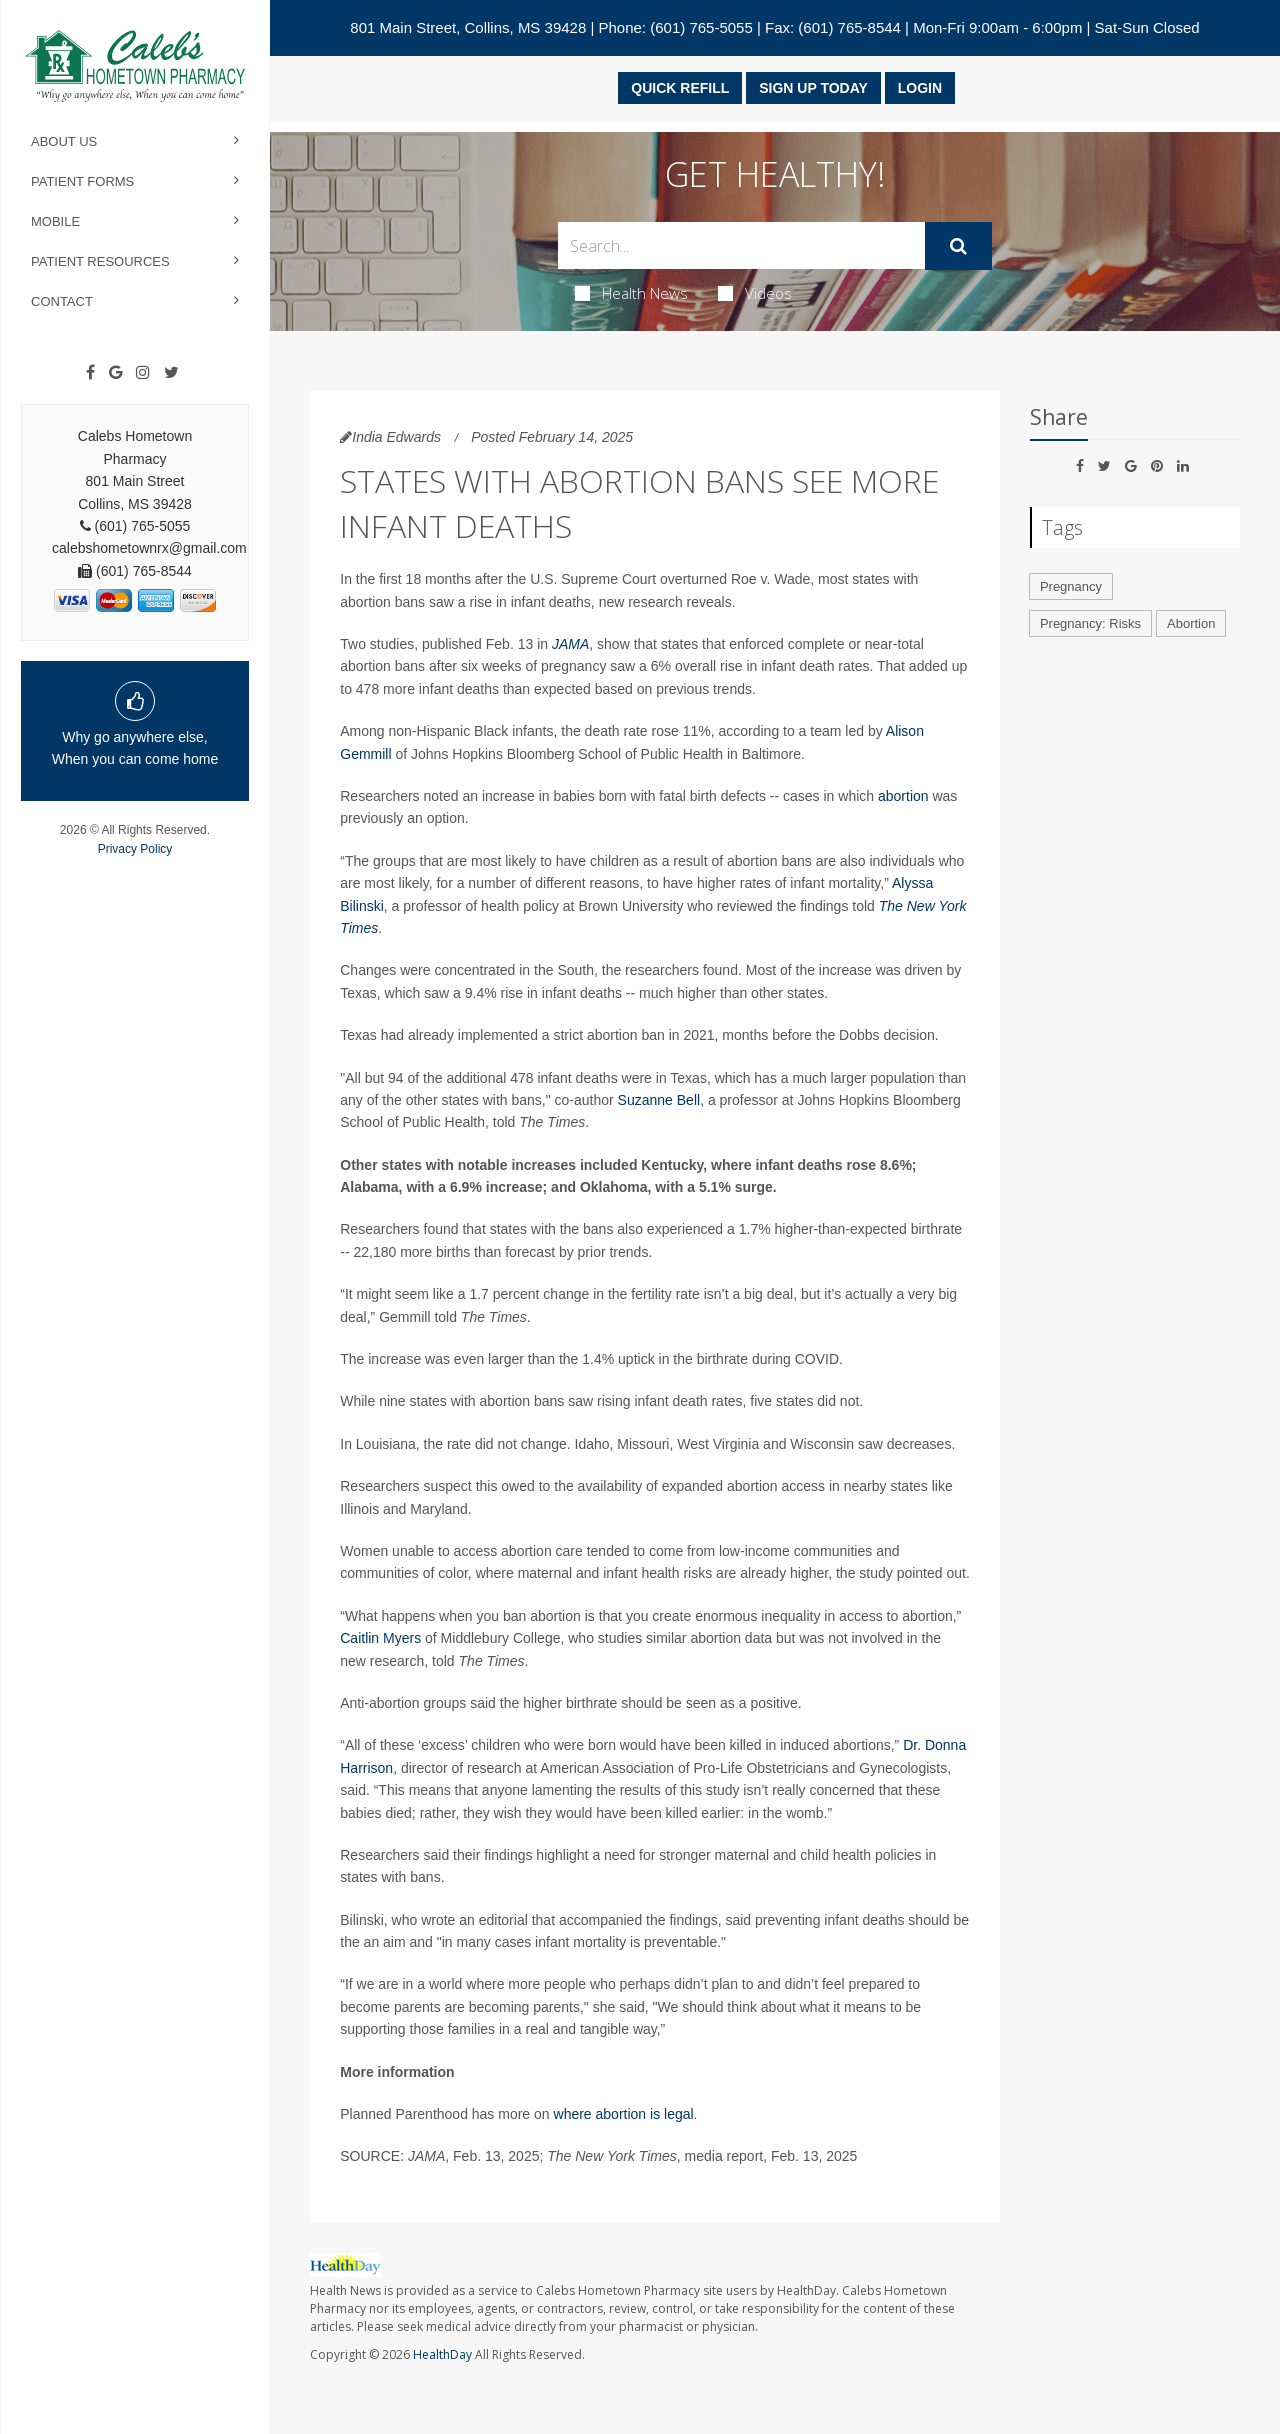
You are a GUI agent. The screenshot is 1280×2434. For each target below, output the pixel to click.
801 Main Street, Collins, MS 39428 (468, 27)
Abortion (1191, 623)
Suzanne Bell (659, 1100)
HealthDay (442, 2354)
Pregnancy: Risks (1090, 623)
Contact (62, 301)
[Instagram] (143, 373)
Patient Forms (82, 181)
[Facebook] (90, 373)
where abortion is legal (624, 2114)
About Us (64, 141)
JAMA (570, 644)
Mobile (55, 221)
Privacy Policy (135, 849)
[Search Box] (742, 245)
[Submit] (958, 246)
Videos (755, 293)
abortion (903, 796)
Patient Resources (100, 261)
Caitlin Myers (380, 1638)
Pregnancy (1071, 586)
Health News (631, 293)
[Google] (116, 373)
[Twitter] (171, 373)
